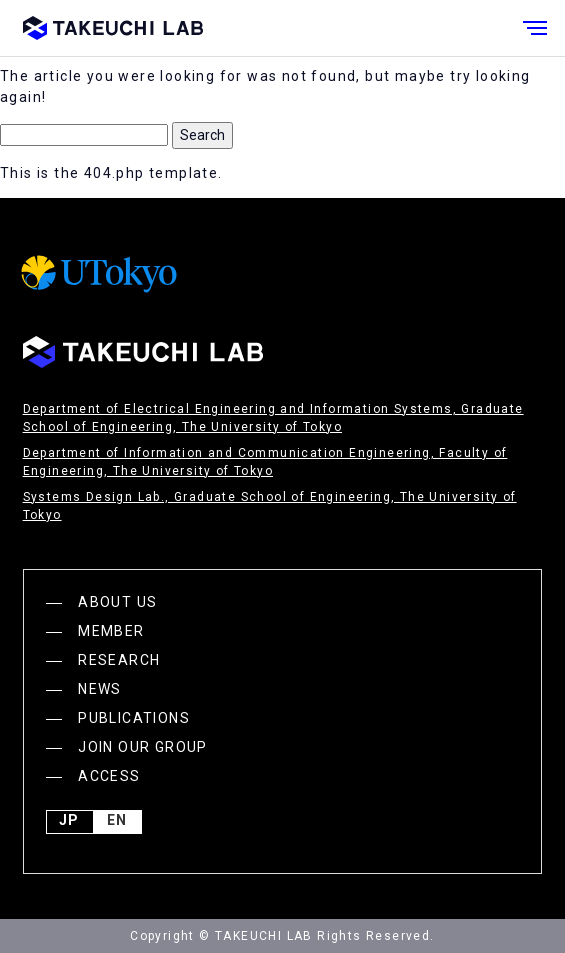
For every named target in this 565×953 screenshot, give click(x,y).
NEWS (100, 689)
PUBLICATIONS (134, 718)
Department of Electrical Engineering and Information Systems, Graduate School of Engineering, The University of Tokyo (273, 418)
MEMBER (111, 631)
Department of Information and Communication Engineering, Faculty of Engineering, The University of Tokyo (265, 462)
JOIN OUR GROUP (143, 747)
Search (202, 135)
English (117, 822)
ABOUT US (117, 602)
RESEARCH (119, 660)
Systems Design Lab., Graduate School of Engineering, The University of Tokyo (270, 506)
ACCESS (109, 776)
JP (69, 822)
